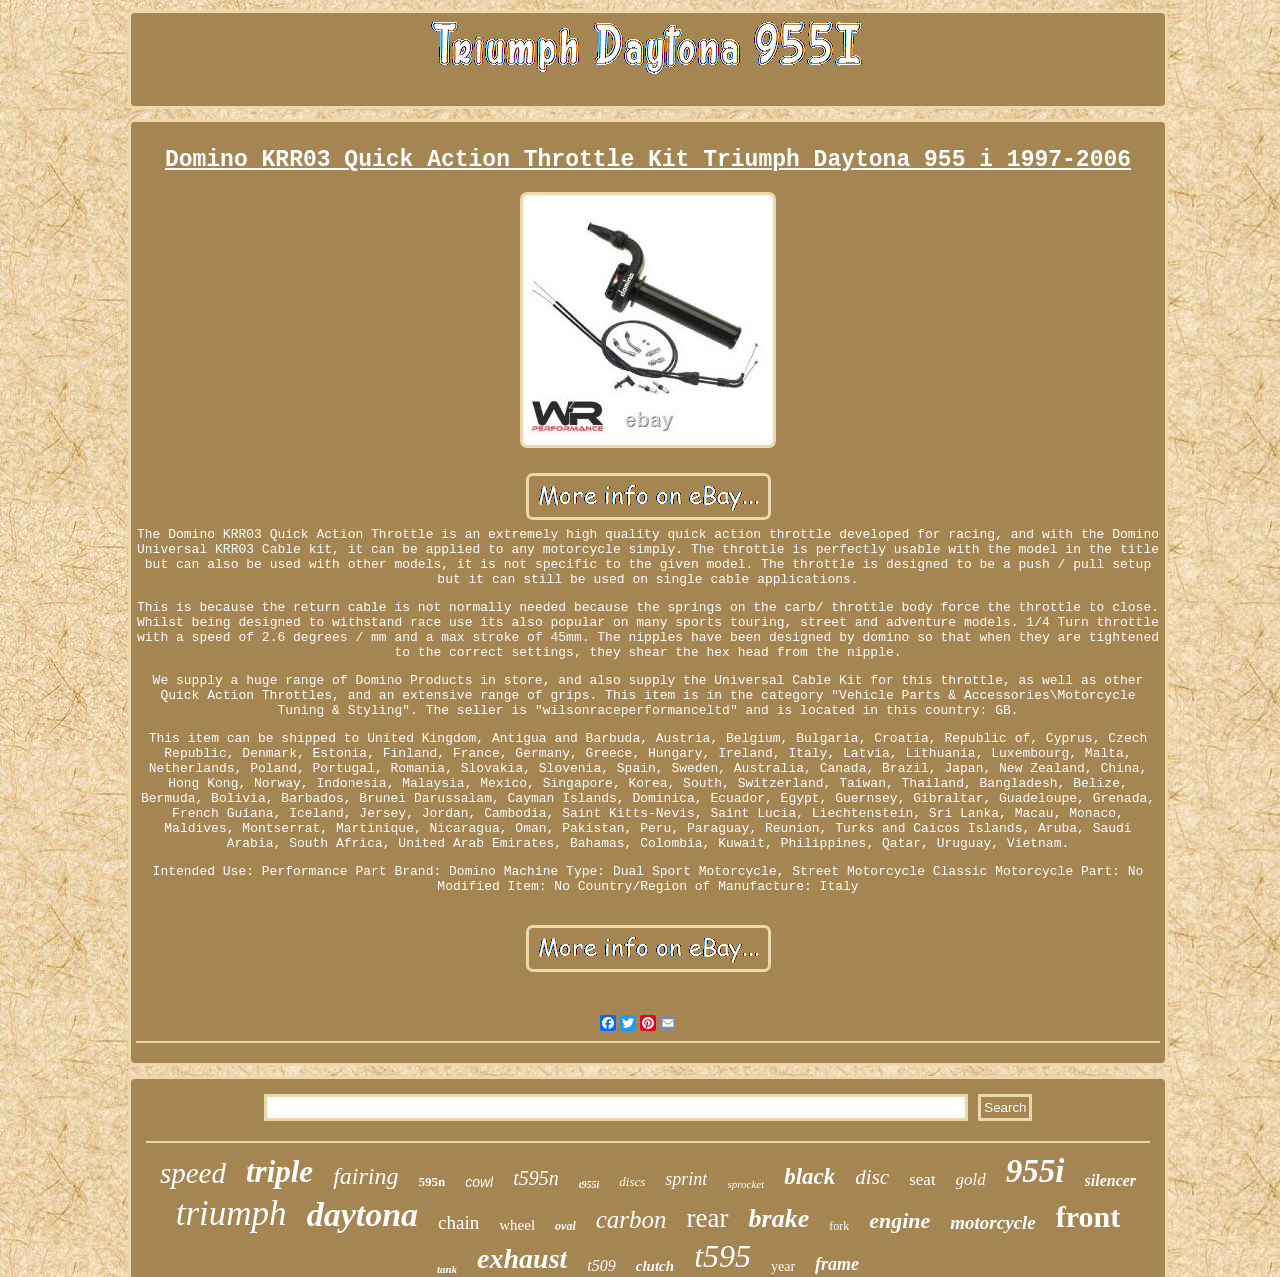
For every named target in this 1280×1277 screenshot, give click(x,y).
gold (971, 1179)
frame (837, 1264)
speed (193, 1173)
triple (279, 1171)
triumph (231, 1213)
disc (872, 1177)
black (809, 1176)
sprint (686, 1179)
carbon (631, 1219)
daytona (362, 1214)
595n (431, 1181)
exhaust (522, 1258)
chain (458, 1222)
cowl (479, 1182)
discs (632, 1181)
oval (565, 1226)
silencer (1111, 1180)
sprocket (745, 1184)
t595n (536, 1178)
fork (839, 1226)
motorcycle (992, 1222)
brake (779, 1218)
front (1088, 1216)
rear (708, 1218)
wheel (517, 1225)
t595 (722, 1256)
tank (447, 1269)
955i (1035, 1171)
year (783, 1266)
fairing (365, 1176)
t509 (601, 1265)
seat (922, 1179)
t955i (589, 1184)
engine (899, 1220)
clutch (655, 1266)
